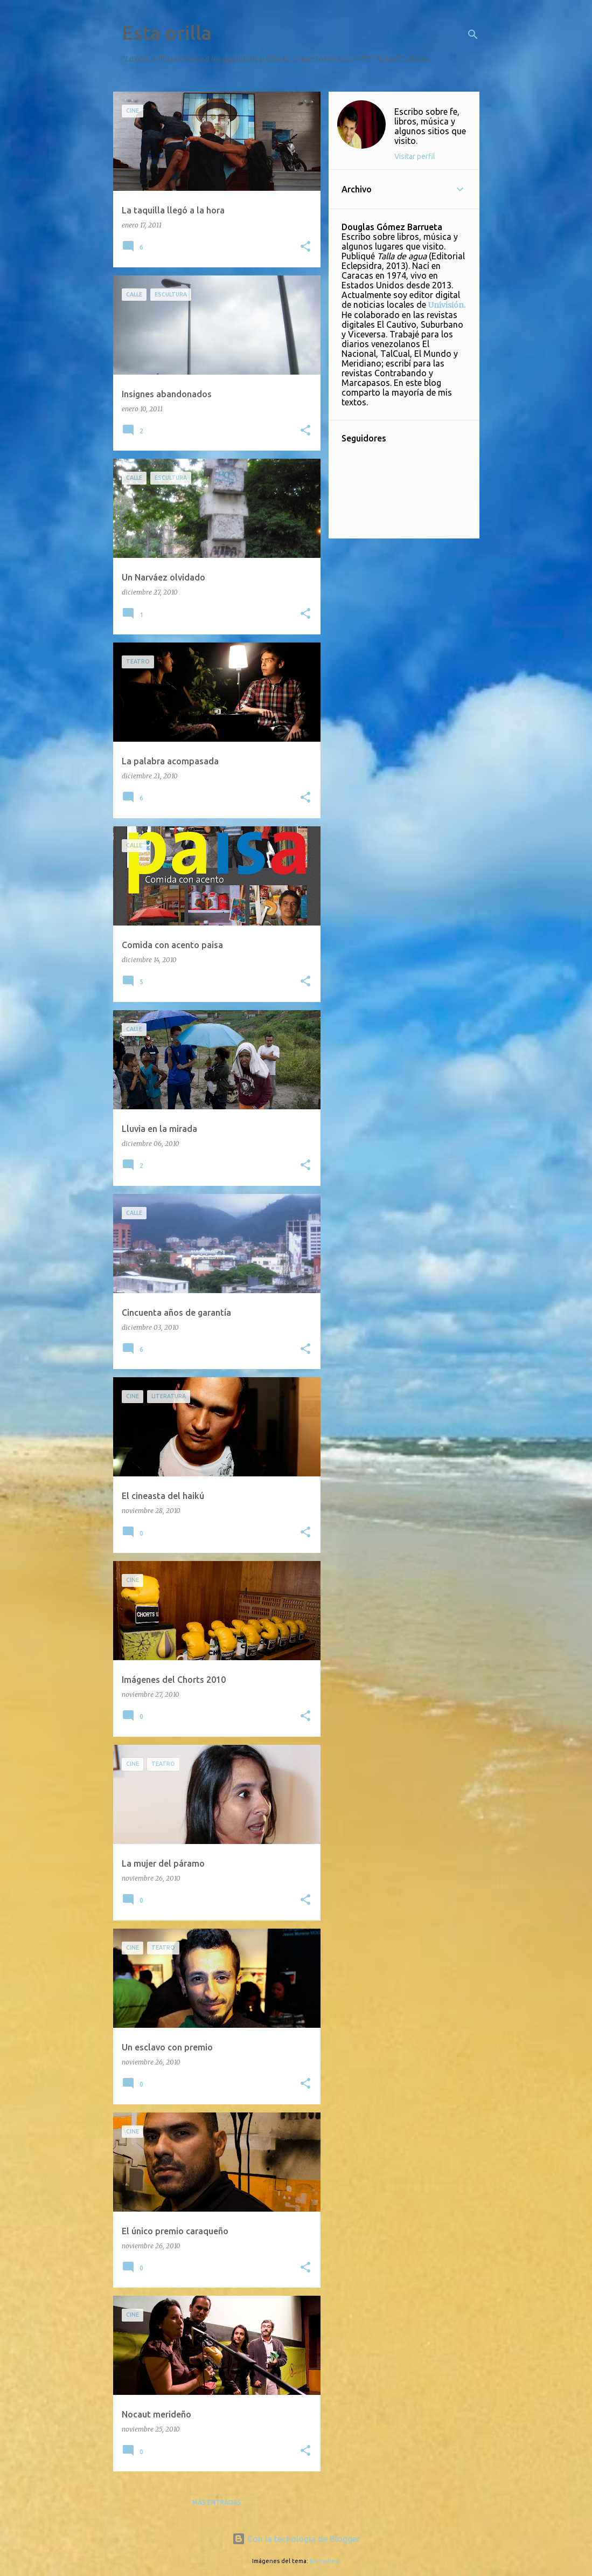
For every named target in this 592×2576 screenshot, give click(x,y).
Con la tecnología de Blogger (296, 2539)
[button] (305, 247)
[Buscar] (472, 34)
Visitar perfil (414, 156)
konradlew (325, 2561)
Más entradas (216, 2502)
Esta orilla (167, 33)
